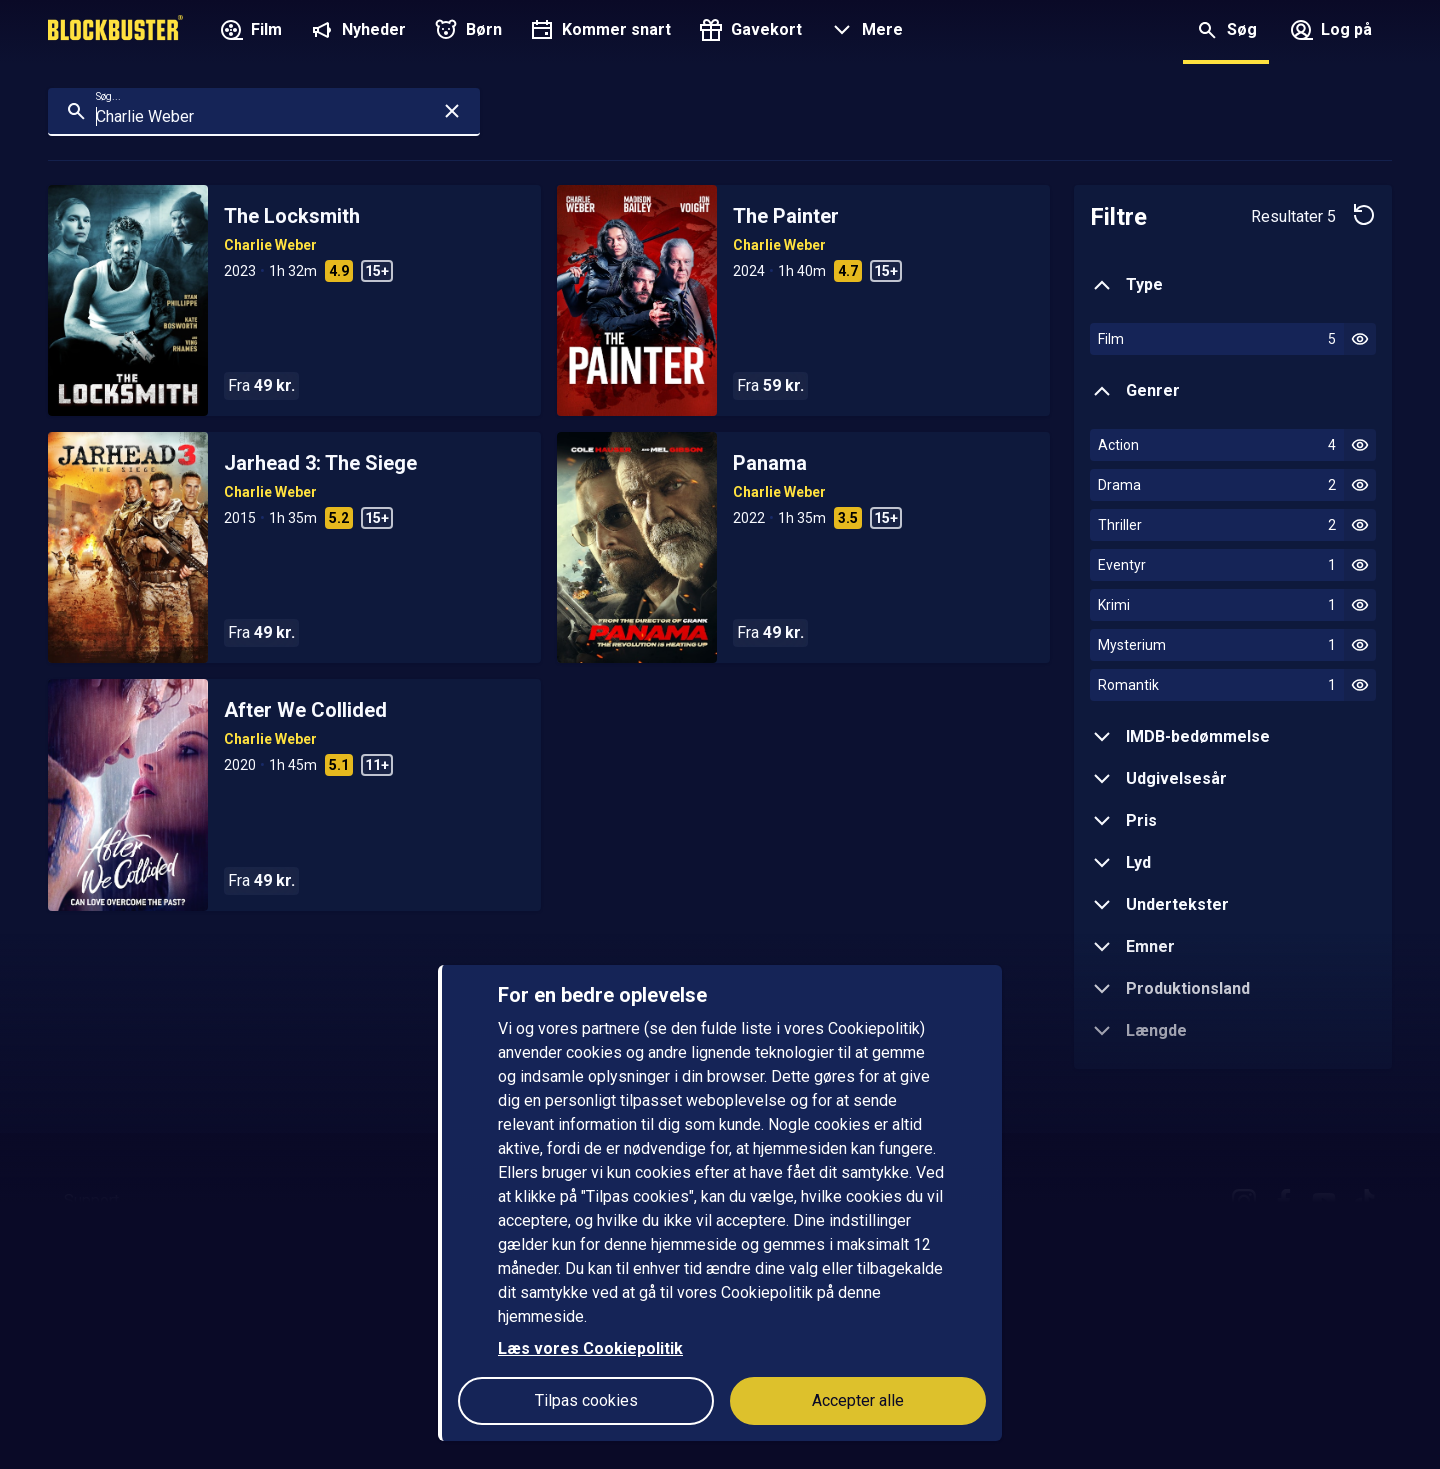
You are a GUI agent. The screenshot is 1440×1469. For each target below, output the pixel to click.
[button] (864, 32)
